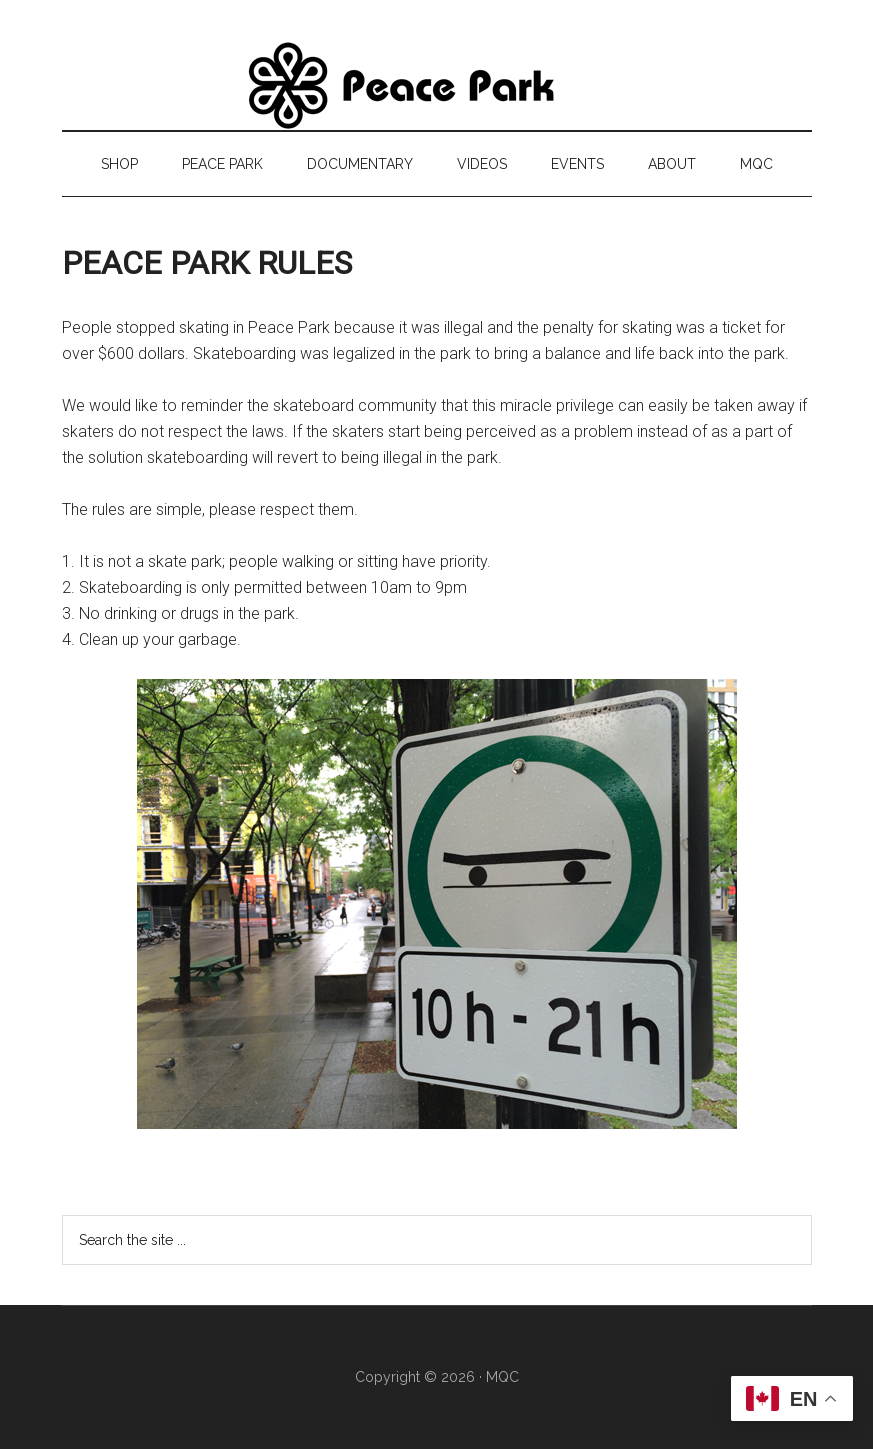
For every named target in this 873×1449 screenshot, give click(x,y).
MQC (502, 1377)
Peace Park (437, 85)
